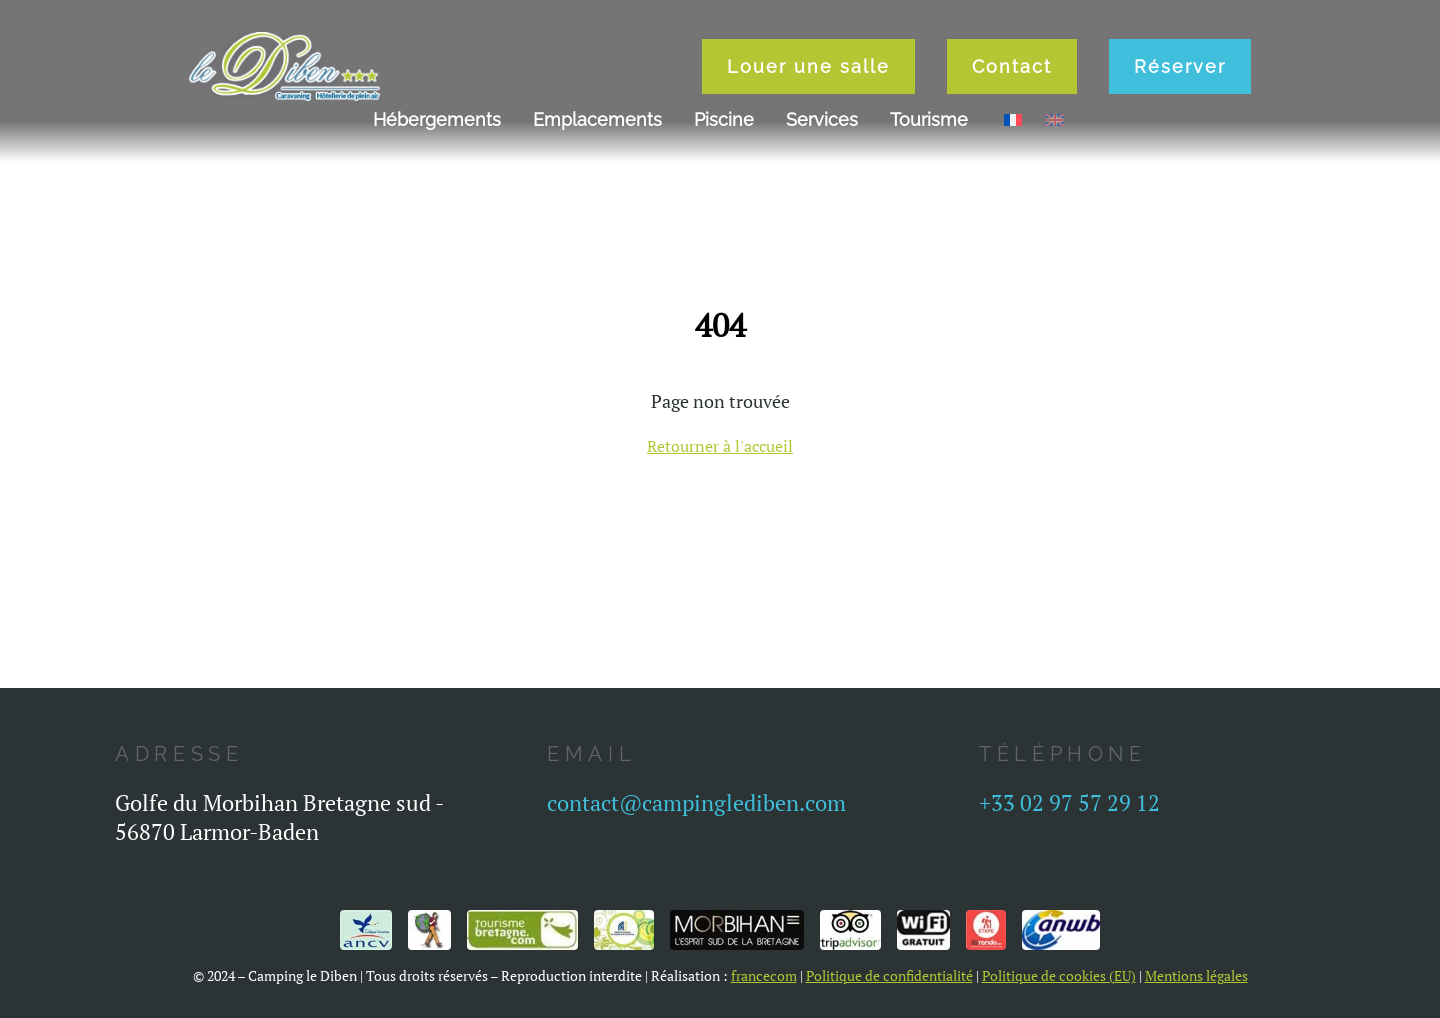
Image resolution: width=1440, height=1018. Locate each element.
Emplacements (597, 119)
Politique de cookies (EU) (1059, 976)
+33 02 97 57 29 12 (1069, 802)
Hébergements (437, 119)
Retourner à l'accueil (720, 446)
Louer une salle (808, 66)
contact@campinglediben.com (696, 802)
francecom (764, 976)
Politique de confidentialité (889, 976)
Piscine (724, 119)
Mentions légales (1196, 976)
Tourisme (929, 119)
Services (822, 119)
